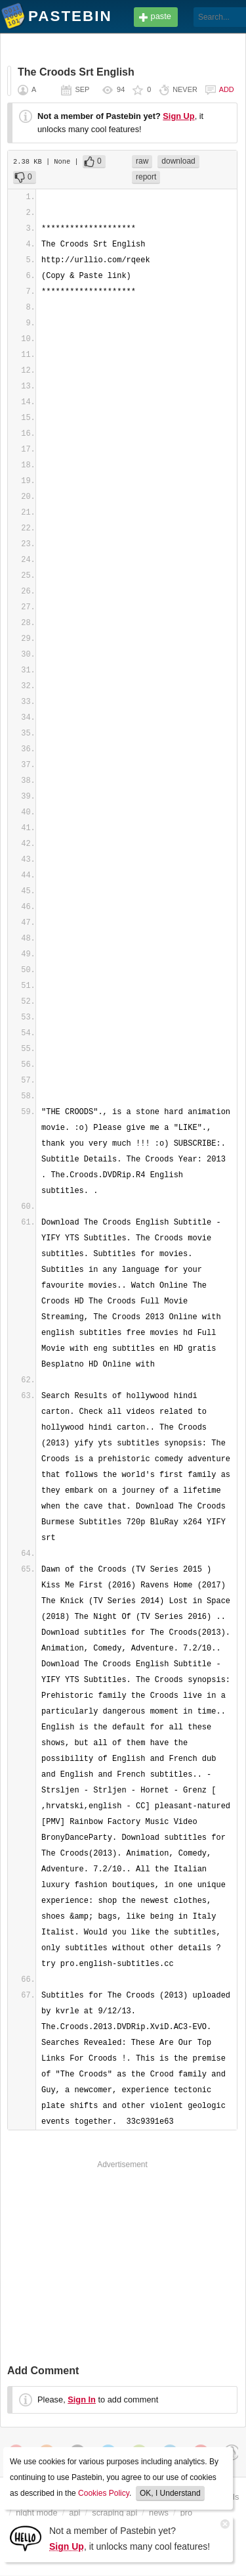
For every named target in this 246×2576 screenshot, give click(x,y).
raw (142, 161)
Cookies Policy (103, 2493)
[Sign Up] (25, 2537)
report (146, 176)
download (178, 161)
